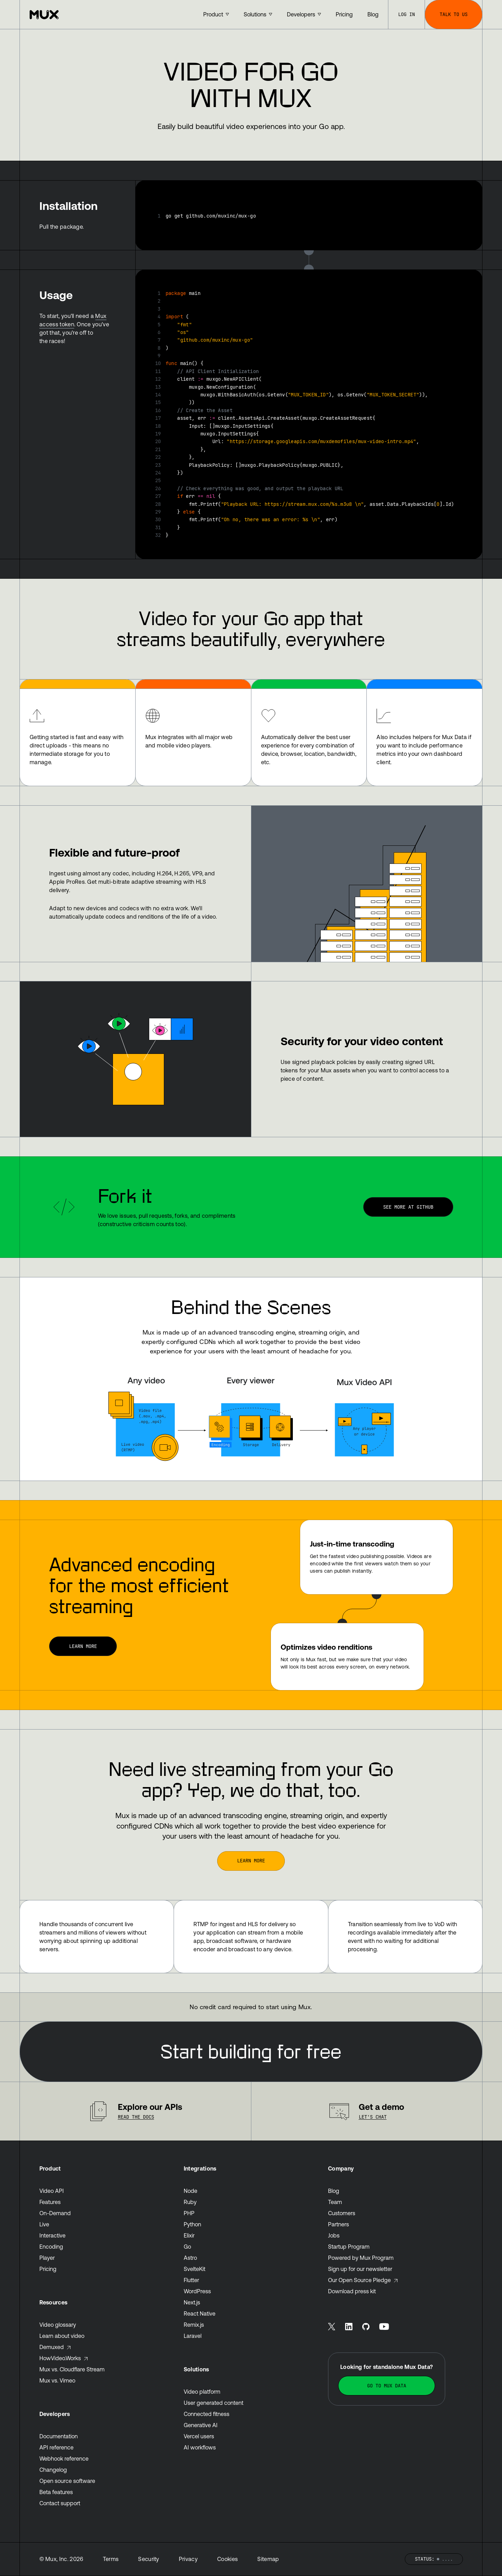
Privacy (188, 2559)
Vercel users (199, 2436)
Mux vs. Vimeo (57, 2380)
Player (47, 2258)
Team (335, 2202)
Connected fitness (206, 2414)
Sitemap (268, 2559)
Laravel (192, 2336)
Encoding (51, 2246)
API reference (56, 2447)
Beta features (56, 2492)
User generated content (213, 2403)
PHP (189, 2213)
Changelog (53, 2470)
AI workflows (200, 2447)
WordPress (197, 2291)
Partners (338, 2224)
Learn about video (61, 2336)
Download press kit (352, 2291)
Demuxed (55, 2347)
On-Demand (55, 2213)
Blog (333, 2191)
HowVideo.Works (63, 2358)
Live (44, 2224)
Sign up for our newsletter (360, 2269)
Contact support (59, 2503)
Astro (190, 2258)
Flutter (191, 2280)
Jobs (334, 2235)
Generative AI (201, 2425)
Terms (111, 2559)
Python (192, 2224)
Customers (341, 2213)
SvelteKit (194, 2269)
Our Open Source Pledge (363, 2280)
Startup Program (349, 2246)
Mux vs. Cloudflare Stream (72, 2369)
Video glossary (57, 2325)
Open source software (67, 2481)
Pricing (47, 2269)
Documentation (58, 2436)
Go (187, 2246)
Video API (51, 2191)
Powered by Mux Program (361, 2258)
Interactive (52, 2235)
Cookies (227, 2559)
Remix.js (194, 2325)
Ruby (190, 2202)
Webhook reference (64, 2458)
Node (190, 2191)
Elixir (189, 2235)
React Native (199, 2313)
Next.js (192, 2302)
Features (50, 2202)
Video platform (202, 2391)
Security (148, 2559)
